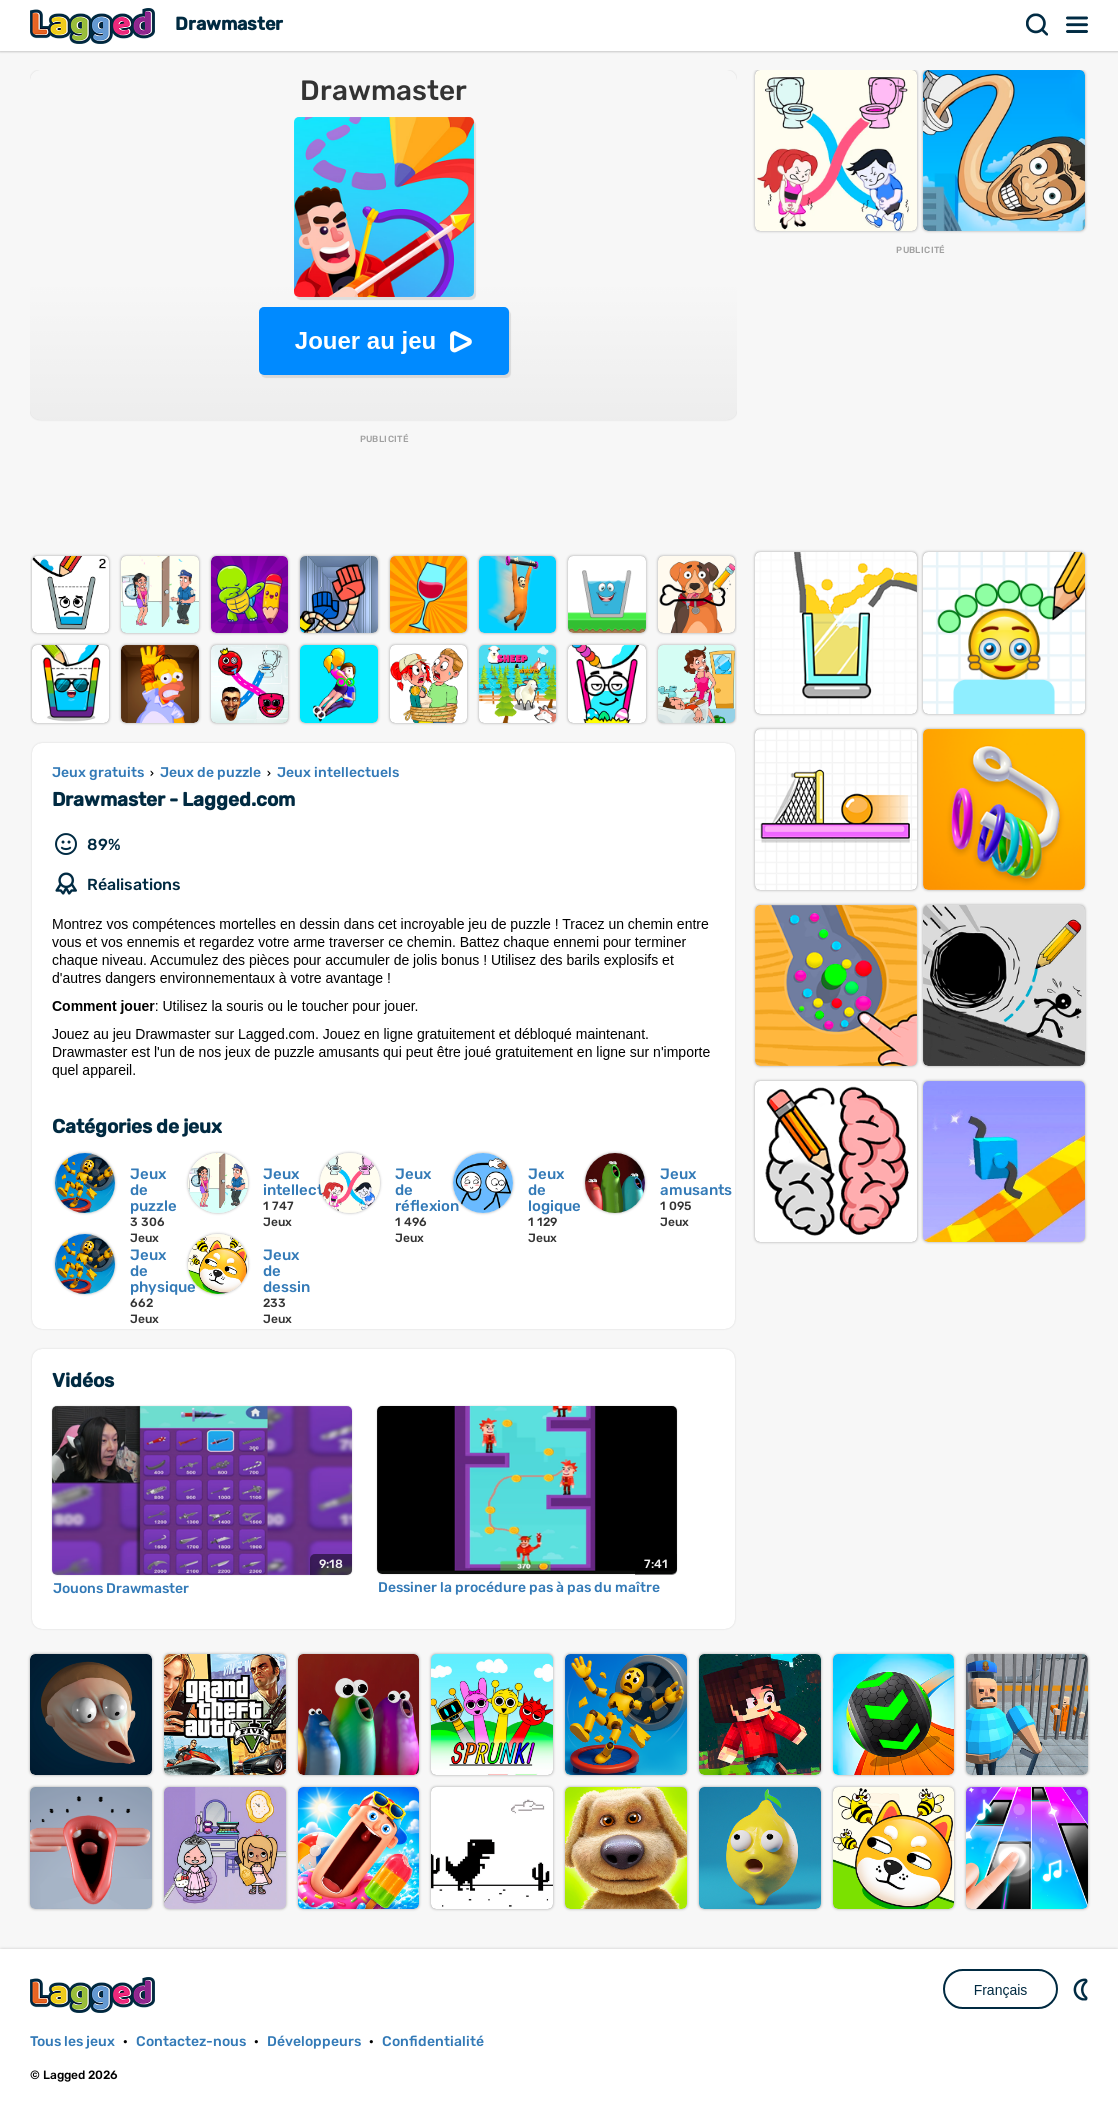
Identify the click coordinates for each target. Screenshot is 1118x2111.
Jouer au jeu (365, 340)
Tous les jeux (72, 2041)
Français (1001, 1990)
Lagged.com (95, 1994)
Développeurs (314, 2041)
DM (1083, 1989)
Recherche (1038, 25)
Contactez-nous (191, 2041)
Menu (1078, 25)
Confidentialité (433, 2041)
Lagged (95, 25)
